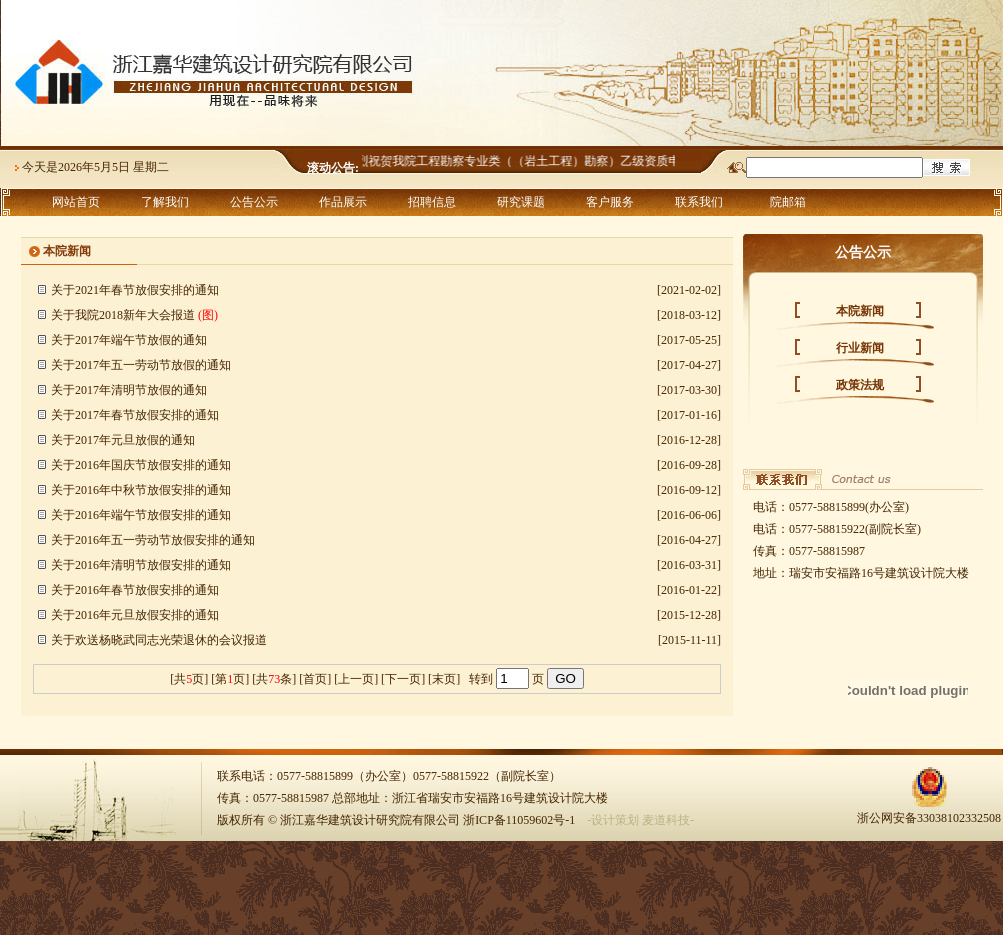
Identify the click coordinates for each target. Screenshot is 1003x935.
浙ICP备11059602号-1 (519, 820)
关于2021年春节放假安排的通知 (135, 290)
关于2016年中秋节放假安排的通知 (141, 490)
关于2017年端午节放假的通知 (129, 340)
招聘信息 (432, 202)
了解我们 (165, 202)
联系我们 (699, 202)
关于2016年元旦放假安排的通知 (135, 615)
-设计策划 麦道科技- (640, 820)
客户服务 (610, 202)
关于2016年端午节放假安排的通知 (141, 515)
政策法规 (860, 385)
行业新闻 (860, 348)
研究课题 (521, 202)
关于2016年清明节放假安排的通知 (141, 565)
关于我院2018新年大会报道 (123, 315)
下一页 (403, 679)
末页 (444, 679)
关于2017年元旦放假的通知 (123, 440)
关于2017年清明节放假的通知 (129, 390)
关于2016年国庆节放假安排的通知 (141, 465)
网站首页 (76, 202)
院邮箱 (788, 202)
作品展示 (343, 202)
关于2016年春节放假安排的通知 (135, 590)
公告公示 (254, 202)
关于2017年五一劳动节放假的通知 (141, 365)
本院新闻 (860, 311)
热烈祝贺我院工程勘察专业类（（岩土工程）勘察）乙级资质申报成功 (535, 161)
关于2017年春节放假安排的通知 (135, 415)
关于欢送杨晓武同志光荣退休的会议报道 (159, 640)
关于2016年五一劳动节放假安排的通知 (153, 540)
